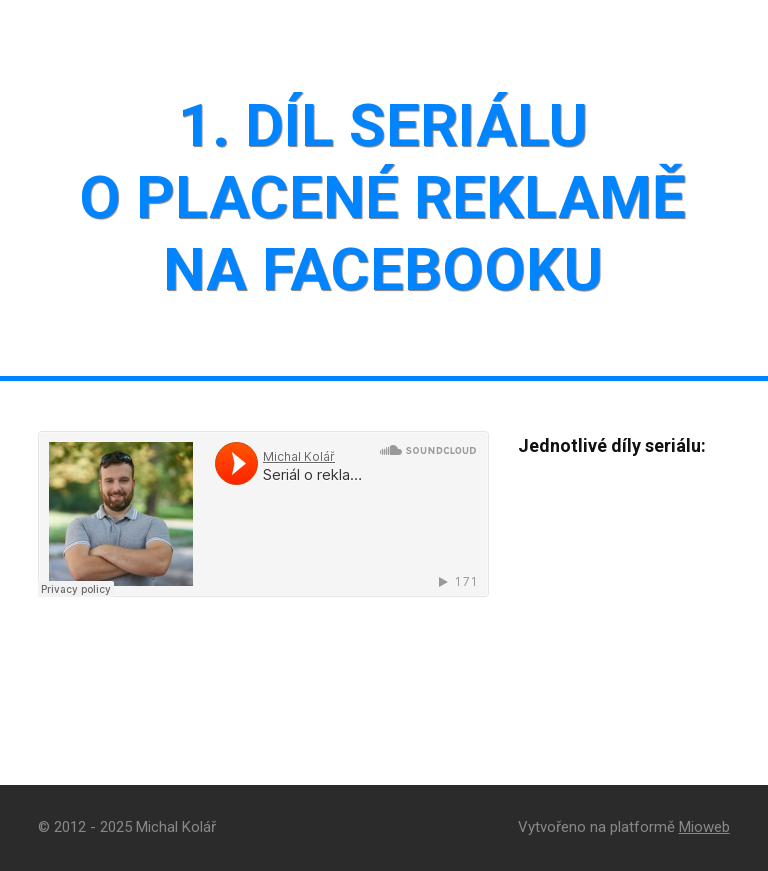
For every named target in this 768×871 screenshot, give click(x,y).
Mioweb (704, 827)
